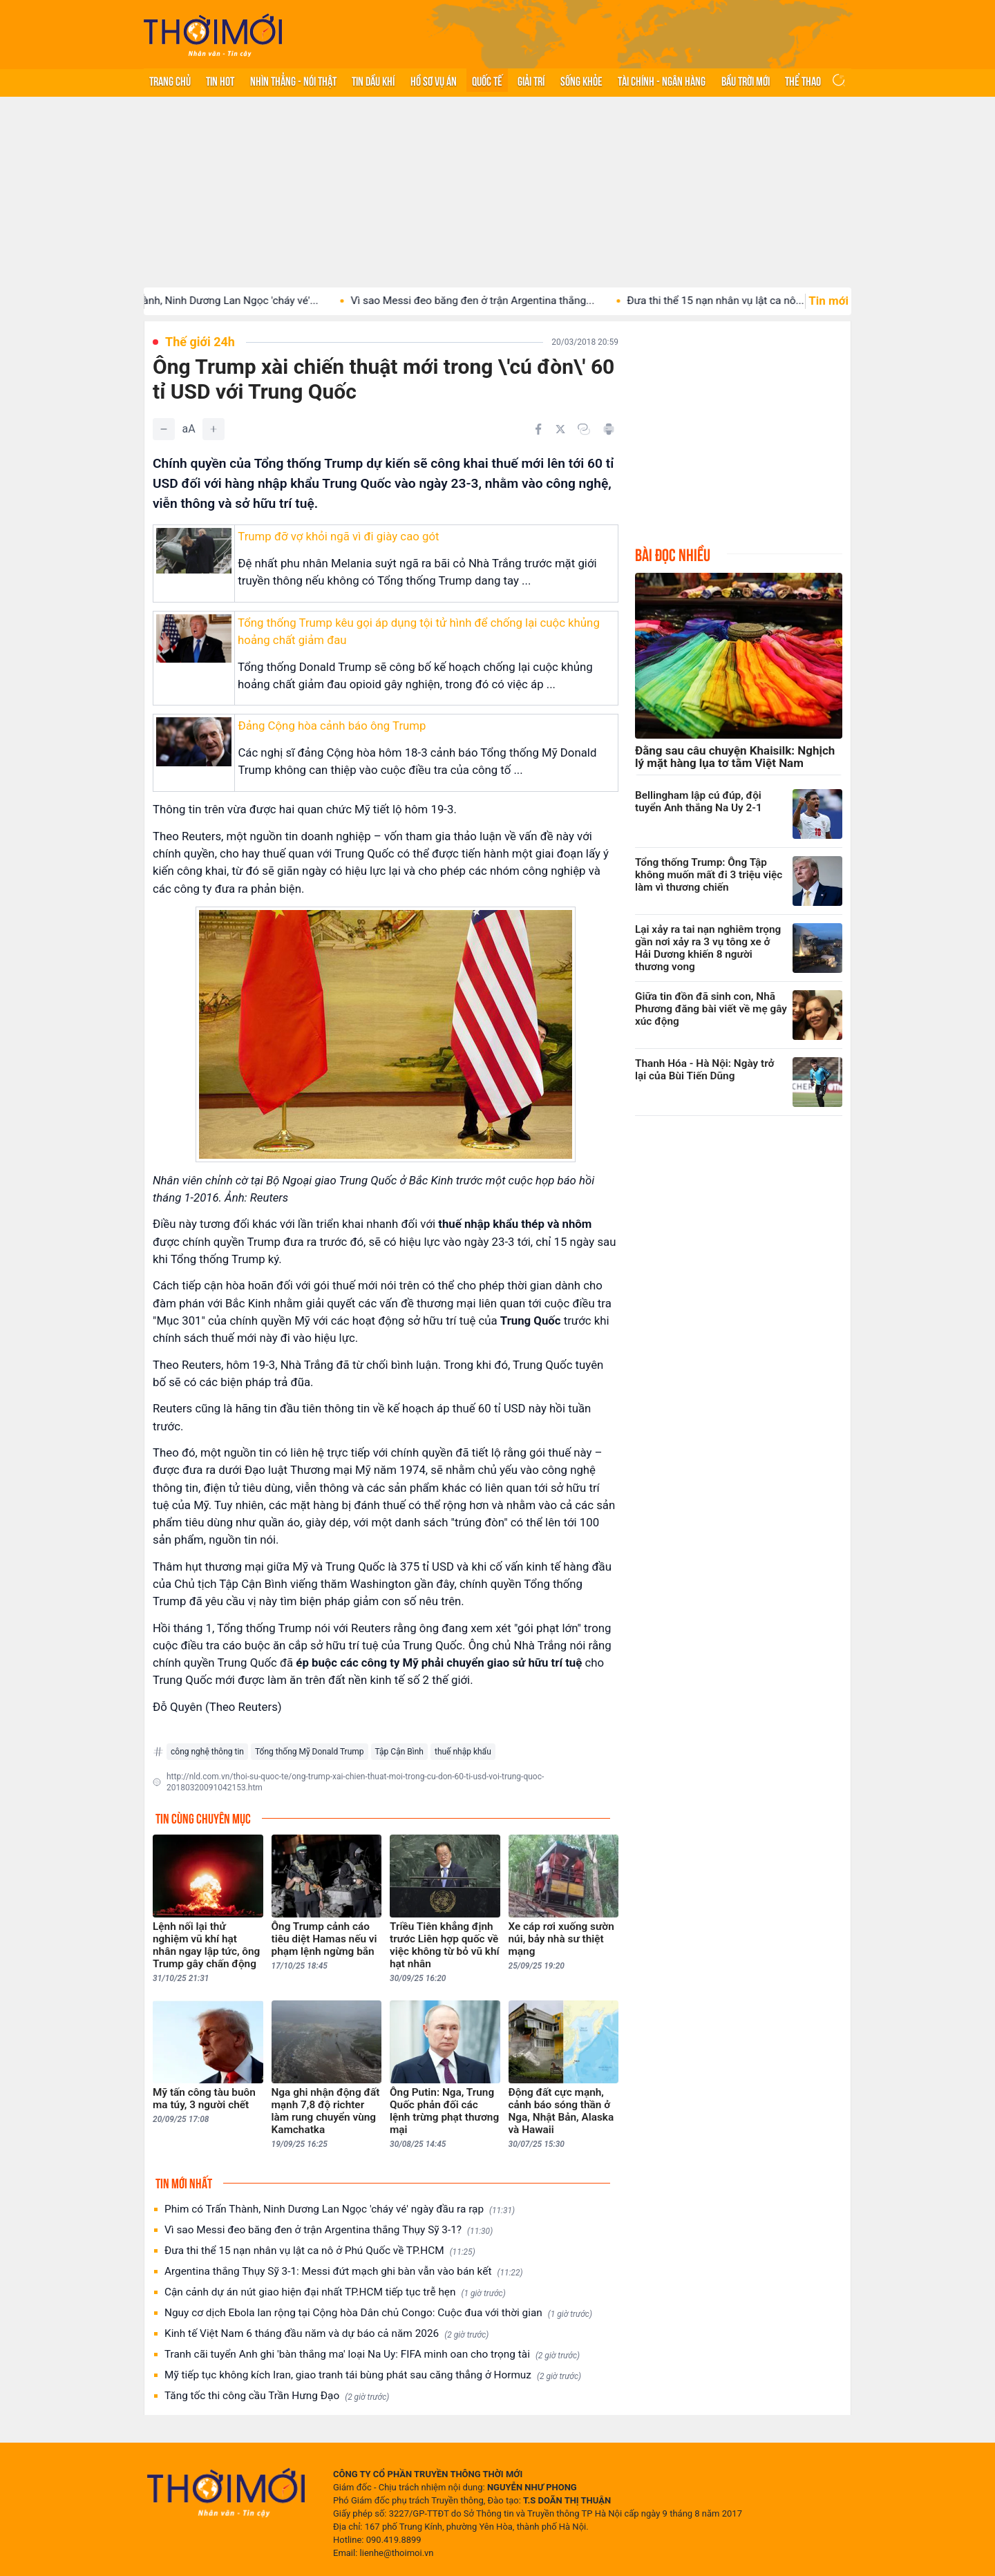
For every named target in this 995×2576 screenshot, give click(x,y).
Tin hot (220, 80)
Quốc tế (487, 80)
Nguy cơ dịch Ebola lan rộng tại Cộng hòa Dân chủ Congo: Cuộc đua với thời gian (378, 2313)
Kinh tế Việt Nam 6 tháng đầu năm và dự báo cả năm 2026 (326, 2333)
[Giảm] (164, 429)
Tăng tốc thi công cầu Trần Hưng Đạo (276, 2396)
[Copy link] (584, 429)
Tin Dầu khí (373, 80)
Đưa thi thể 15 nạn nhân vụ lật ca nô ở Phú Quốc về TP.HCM (319, 2250)
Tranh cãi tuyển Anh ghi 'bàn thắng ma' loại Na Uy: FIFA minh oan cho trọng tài (372, 2354)
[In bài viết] (608, 429)
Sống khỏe (581, 80)
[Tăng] (213, 429)
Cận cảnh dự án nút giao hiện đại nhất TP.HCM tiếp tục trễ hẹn (335, 2292)
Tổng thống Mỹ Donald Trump (309, 1751)
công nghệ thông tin (207, 1751)
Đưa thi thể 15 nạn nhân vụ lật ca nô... (732, 300)
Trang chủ (170, 80)
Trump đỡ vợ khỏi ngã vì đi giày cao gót (338, 536)
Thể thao (803, 80)
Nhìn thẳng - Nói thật (293, 80)
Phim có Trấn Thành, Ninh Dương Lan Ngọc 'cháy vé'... (209, 300)
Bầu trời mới (745, 80)
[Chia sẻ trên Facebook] (538, 429)
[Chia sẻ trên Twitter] (560, 429)
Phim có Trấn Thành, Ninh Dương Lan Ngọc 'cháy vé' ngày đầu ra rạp (339, 2209)
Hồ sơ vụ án (433, 80)
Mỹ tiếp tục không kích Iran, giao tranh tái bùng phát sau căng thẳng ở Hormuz (372, 2375)
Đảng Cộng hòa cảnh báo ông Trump (332, 725)
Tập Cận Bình (399, 1751)
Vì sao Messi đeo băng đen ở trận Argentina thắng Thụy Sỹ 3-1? (328, 2230)
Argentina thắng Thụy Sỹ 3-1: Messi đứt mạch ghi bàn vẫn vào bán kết (343, 2271)
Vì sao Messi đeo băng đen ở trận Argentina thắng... (490, 300)
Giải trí (531, 80)
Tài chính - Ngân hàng (661, 80)
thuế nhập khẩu (463, 1751)
